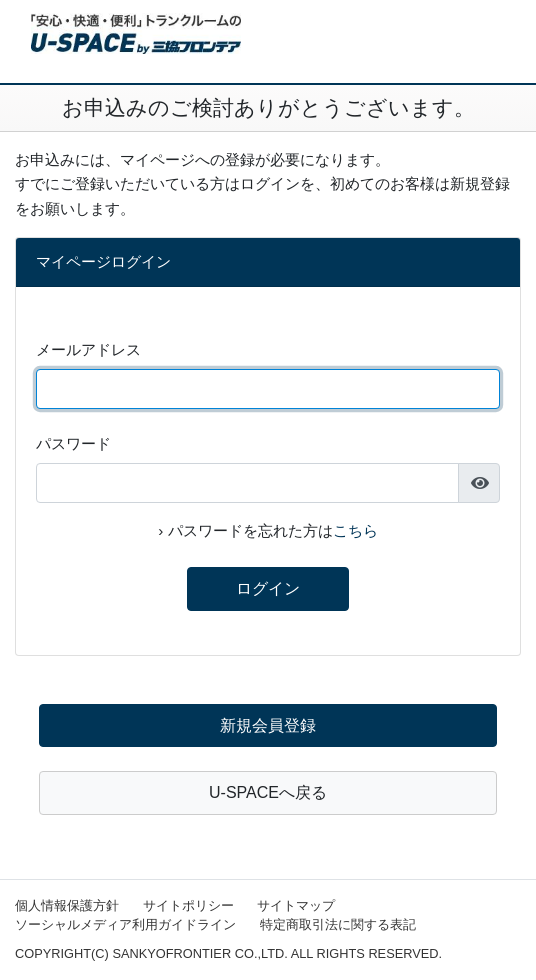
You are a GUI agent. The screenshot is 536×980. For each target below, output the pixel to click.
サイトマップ (296, 905)
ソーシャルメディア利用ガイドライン (125, 924)
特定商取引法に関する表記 (338, 924)
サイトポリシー (188, 905)
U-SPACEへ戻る (268, 792)
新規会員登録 (268, 725)
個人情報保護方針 (67, 905)
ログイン (268, 588)
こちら (355, 530)
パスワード (73, 443)
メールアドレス (88, 349)
